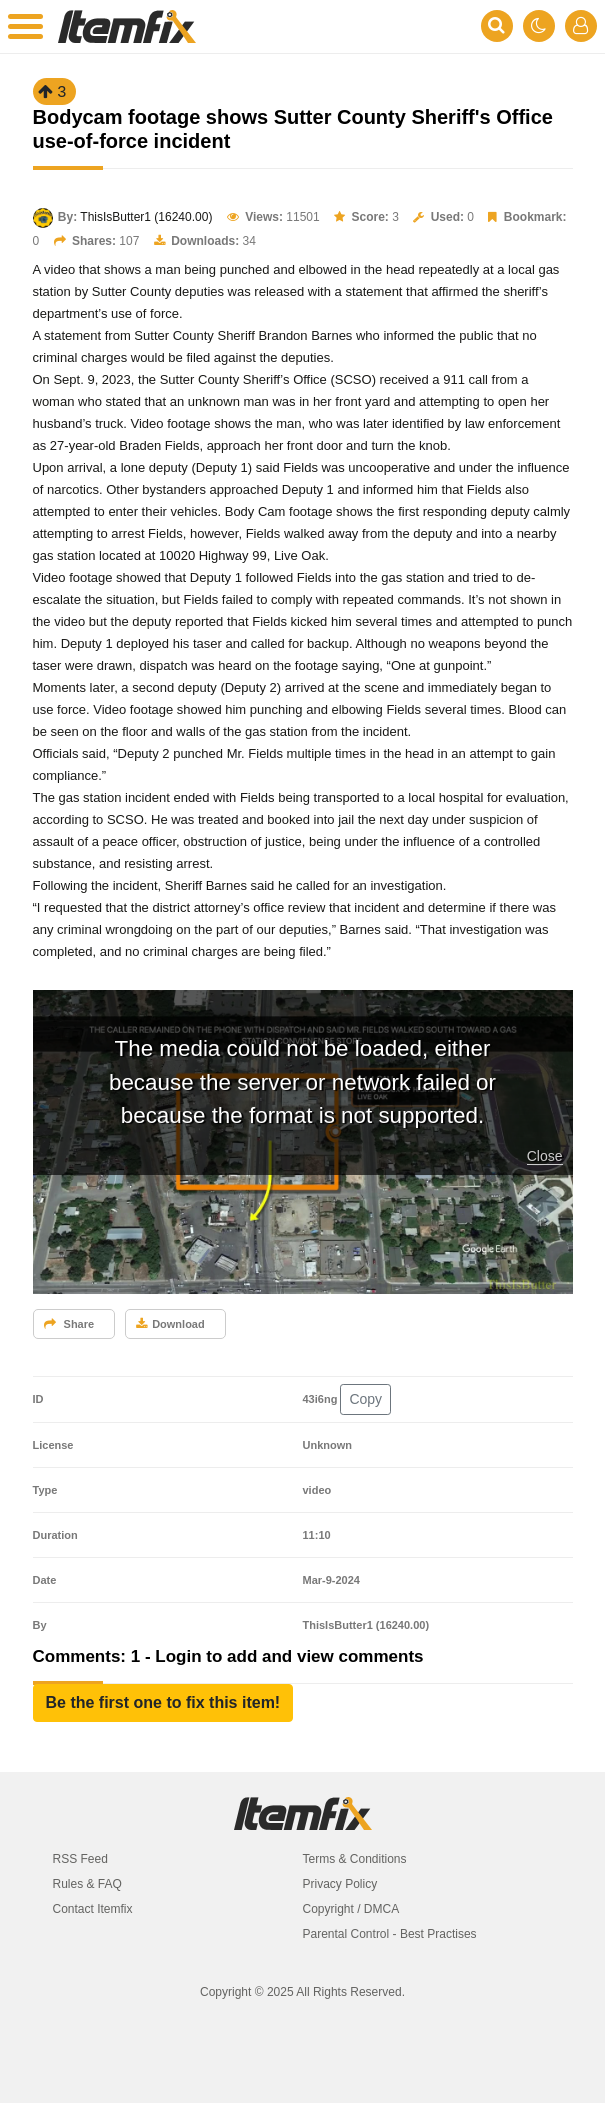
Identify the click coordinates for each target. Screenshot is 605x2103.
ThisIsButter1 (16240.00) (146, 217)
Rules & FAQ (87, 1884)
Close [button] (545, 1156)
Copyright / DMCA (351, 1909)
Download (170, 1324)
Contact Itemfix (93, 1909)
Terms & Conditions (355, 1859)
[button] (163, 1703)
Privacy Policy (340, 1884)
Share (69, 1324)
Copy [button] (365, 1399)
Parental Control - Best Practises (390, 1934)
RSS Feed (80, 1859)
